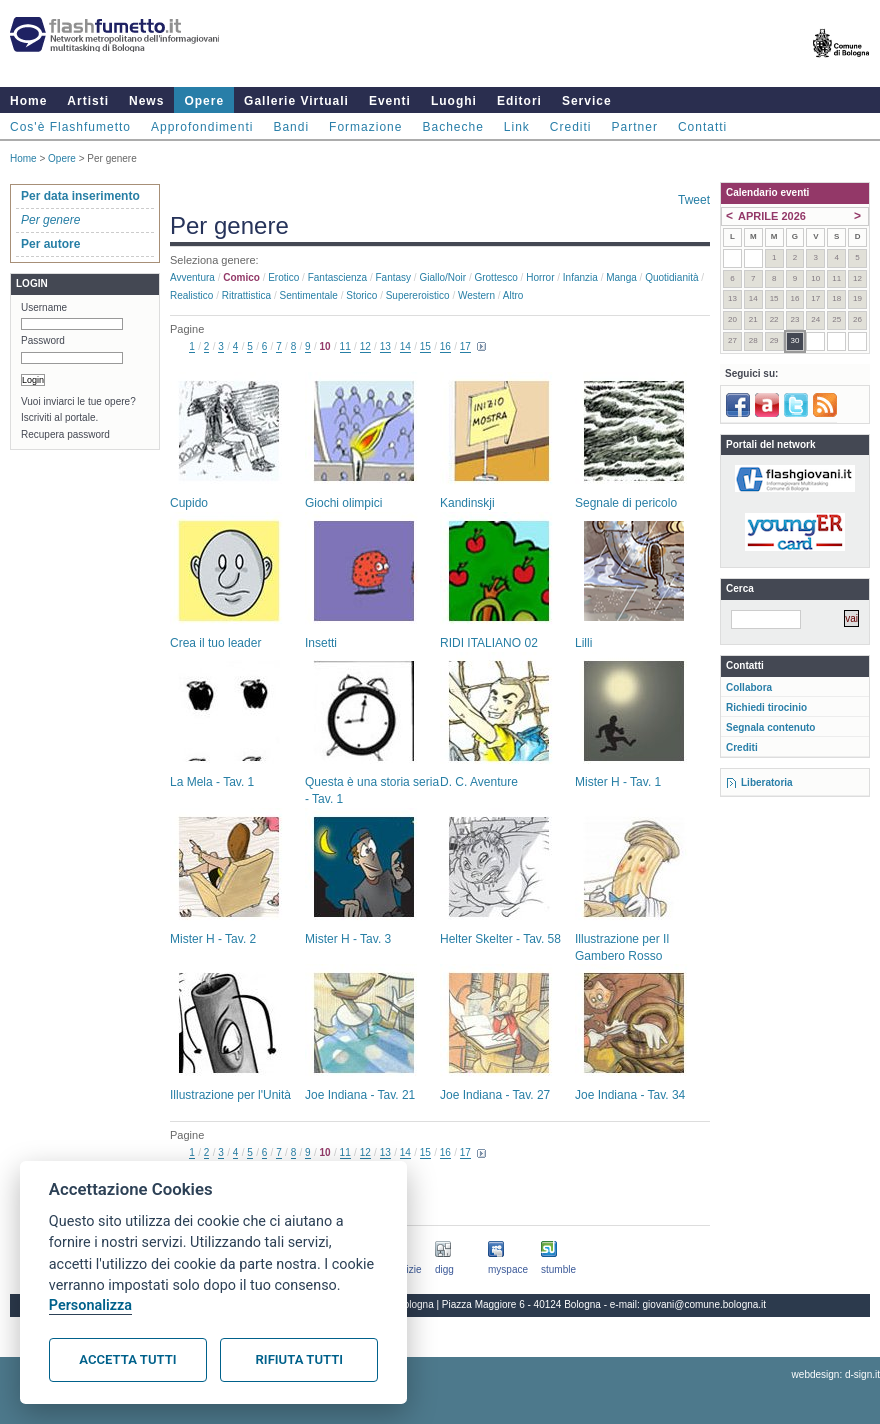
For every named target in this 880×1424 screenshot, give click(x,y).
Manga (621, 277)
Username (44, 307)
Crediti (571, 127)
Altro (513, 295)
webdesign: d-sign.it (836, 1374)
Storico (361, 295)
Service (587, 101)
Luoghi (454, 101)
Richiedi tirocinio (766, 707)
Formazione (365, 127)
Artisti (88, 101)
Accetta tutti (127, 1359)
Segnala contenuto (770, 727)
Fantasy (394, 277)
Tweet (694, 200)
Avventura (192, 277)
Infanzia (580, 277)
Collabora (749, 687)
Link (517, 127)
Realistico (191, 295)
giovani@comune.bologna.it (705, 1304)
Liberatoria (767, 782)
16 (445, 346)
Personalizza (90, 1305)
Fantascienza (337, 277)
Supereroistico (418, 295)
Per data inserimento (80, 196)
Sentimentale (309, 295)
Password (43, 340)
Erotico (283, 277)
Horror (540, 277)
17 (465, 346)
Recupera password (65, 434)
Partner (635, 127)
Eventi (390, 101)
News (146, 101)
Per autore (50, 244)
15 (425, 346)
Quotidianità (671, 277)
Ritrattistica (246, 295)
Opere (204, 101)
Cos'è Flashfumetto (70, 127)
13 (385, 346)
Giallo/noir (442, 277)
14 (405, 346)
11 (345, 346)
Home (28, 101)
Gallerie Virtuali (296, 101)
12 (365, 346)
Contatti (702, 127)
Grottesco (495, 277)
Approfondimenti (202, 127)
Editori (519, 101)
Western (476, 295)
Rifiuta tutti (299, 1359)
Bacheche (452, 127)
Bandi (291, 127)
